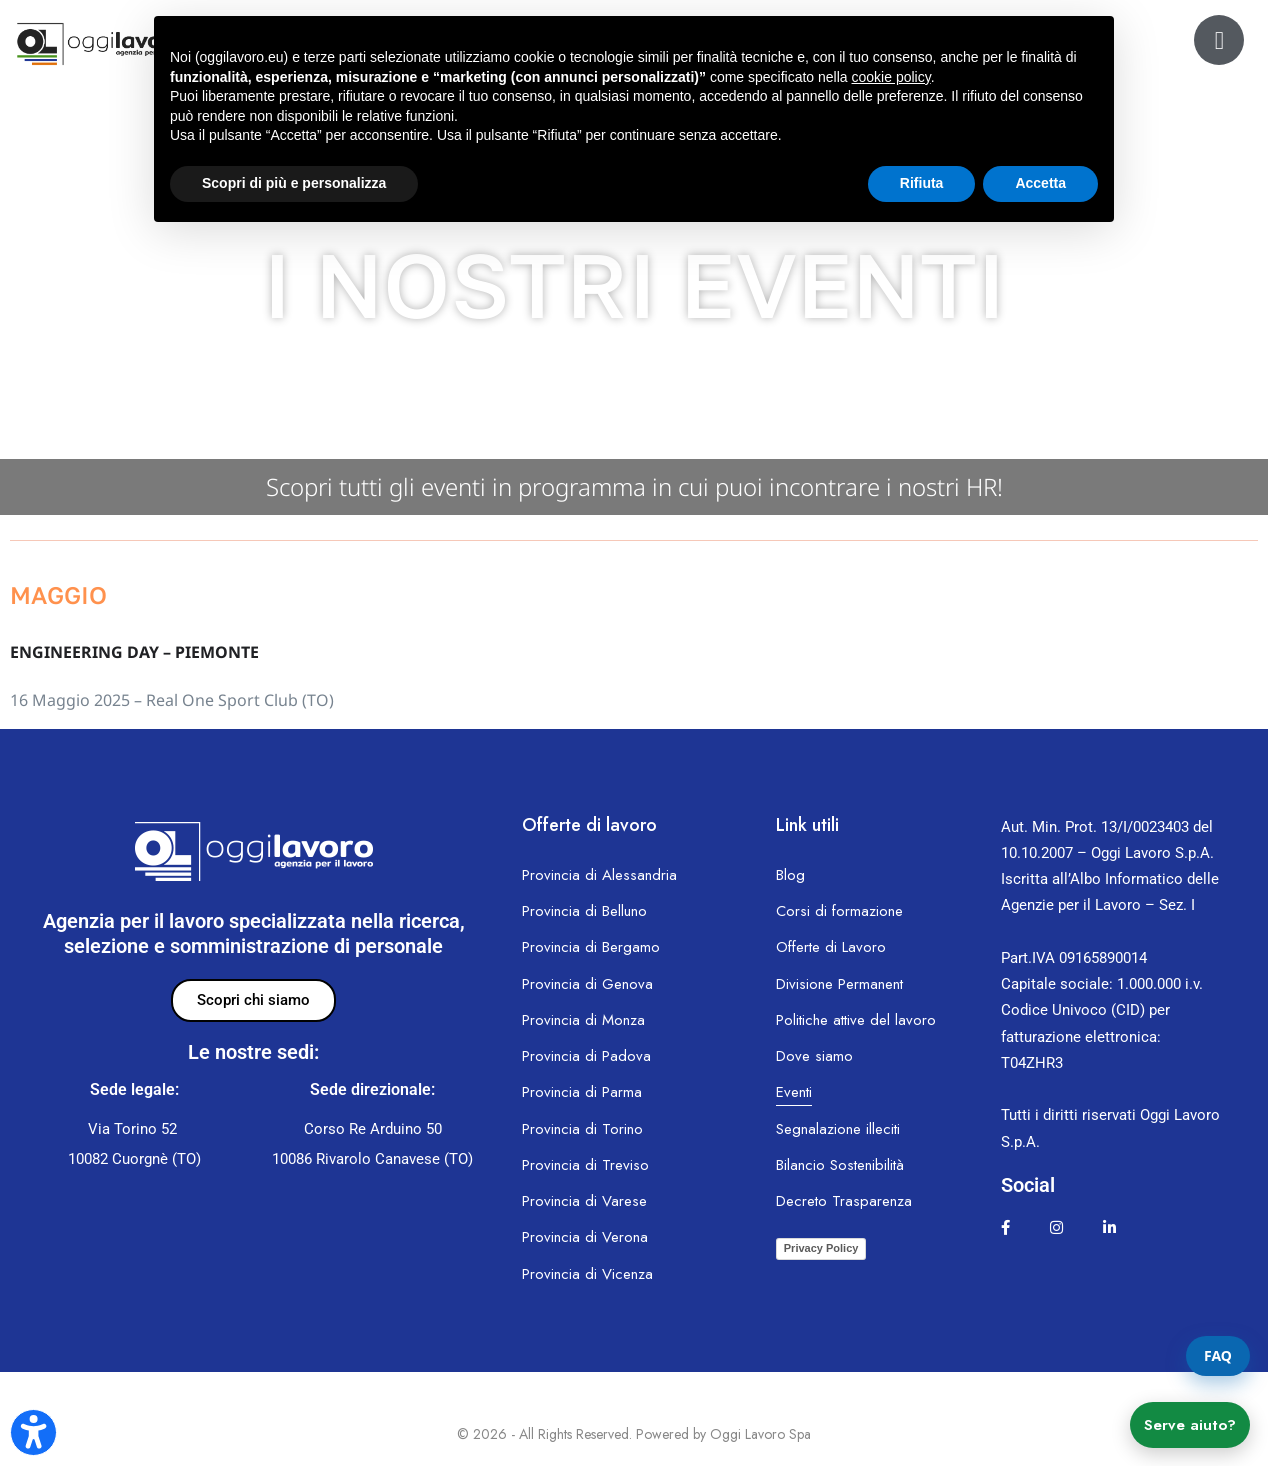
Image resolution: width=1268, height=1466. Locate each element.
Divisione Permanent (839, 984)
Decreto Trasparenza (844, 1201)
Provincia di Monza (583, 1020)
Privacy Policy (821, 1248)
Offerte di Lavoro (831, 947)
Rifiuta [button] (922, 183)
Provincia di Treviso (585, 1165)
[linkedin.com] (1109, 1228)
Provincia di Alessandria (599, 875)
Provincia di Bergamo (591, 947)
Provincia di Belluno (584, 911)
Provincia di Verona (585, 1237)
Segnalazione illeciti (838, 1129)
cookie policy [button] (891, 77)
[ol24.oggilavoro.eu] (1219, 40)
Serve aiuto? (1190, 1425)
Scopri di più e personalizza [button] (294, 183)
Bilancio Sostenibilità (840, 1165)
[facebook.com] (1005, 1228)
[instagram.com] (1056, 1228)
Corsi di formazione (839, 911)
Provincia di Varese (584, 1201)
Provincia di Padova (586, 1056)
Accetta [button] (1040, 183)
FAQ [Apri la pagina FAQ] (1218, 1355)
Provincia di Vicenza (587, 1274)
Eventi (794, 1092)
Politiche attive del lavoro (856, 1020)
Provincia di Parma (582, 1092)
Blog (790, 875)
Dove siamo (814, 1056)
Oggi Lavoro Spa (760, 1434)
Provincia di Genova (587, 984)
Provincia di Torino (582, 1129)
